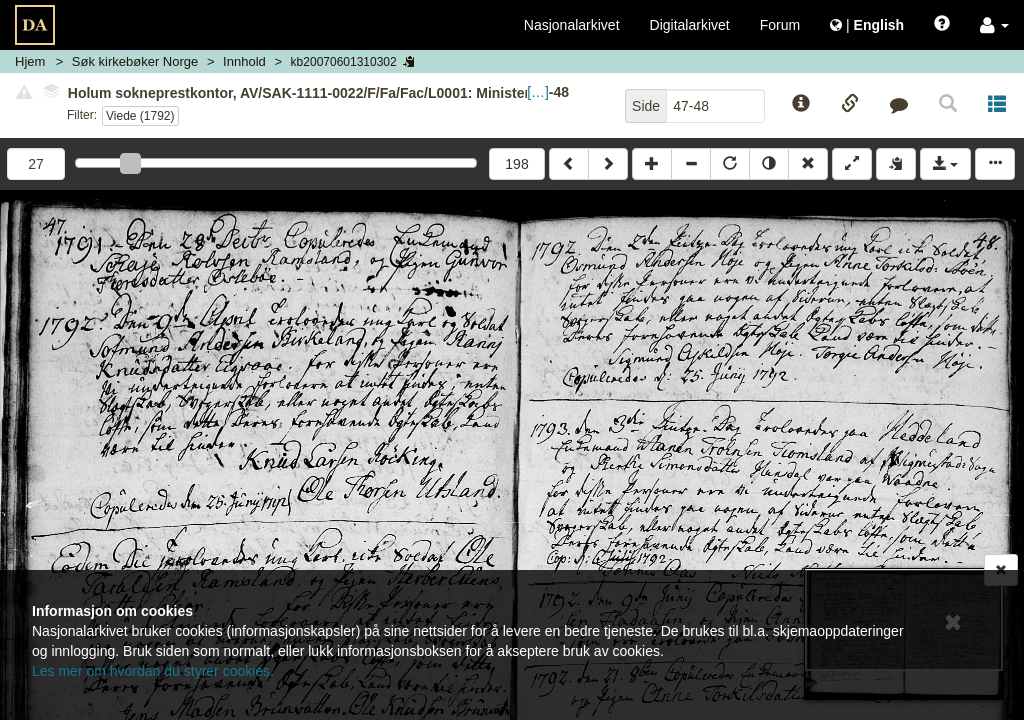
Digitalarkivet (690, 25)
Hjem (30, 61)
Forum (780, 25)
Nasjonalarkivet (572, 25)
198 (516, 164)
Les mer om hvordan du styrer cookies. (153, 671)
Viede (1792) (140, 116)
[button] (994, 25)
